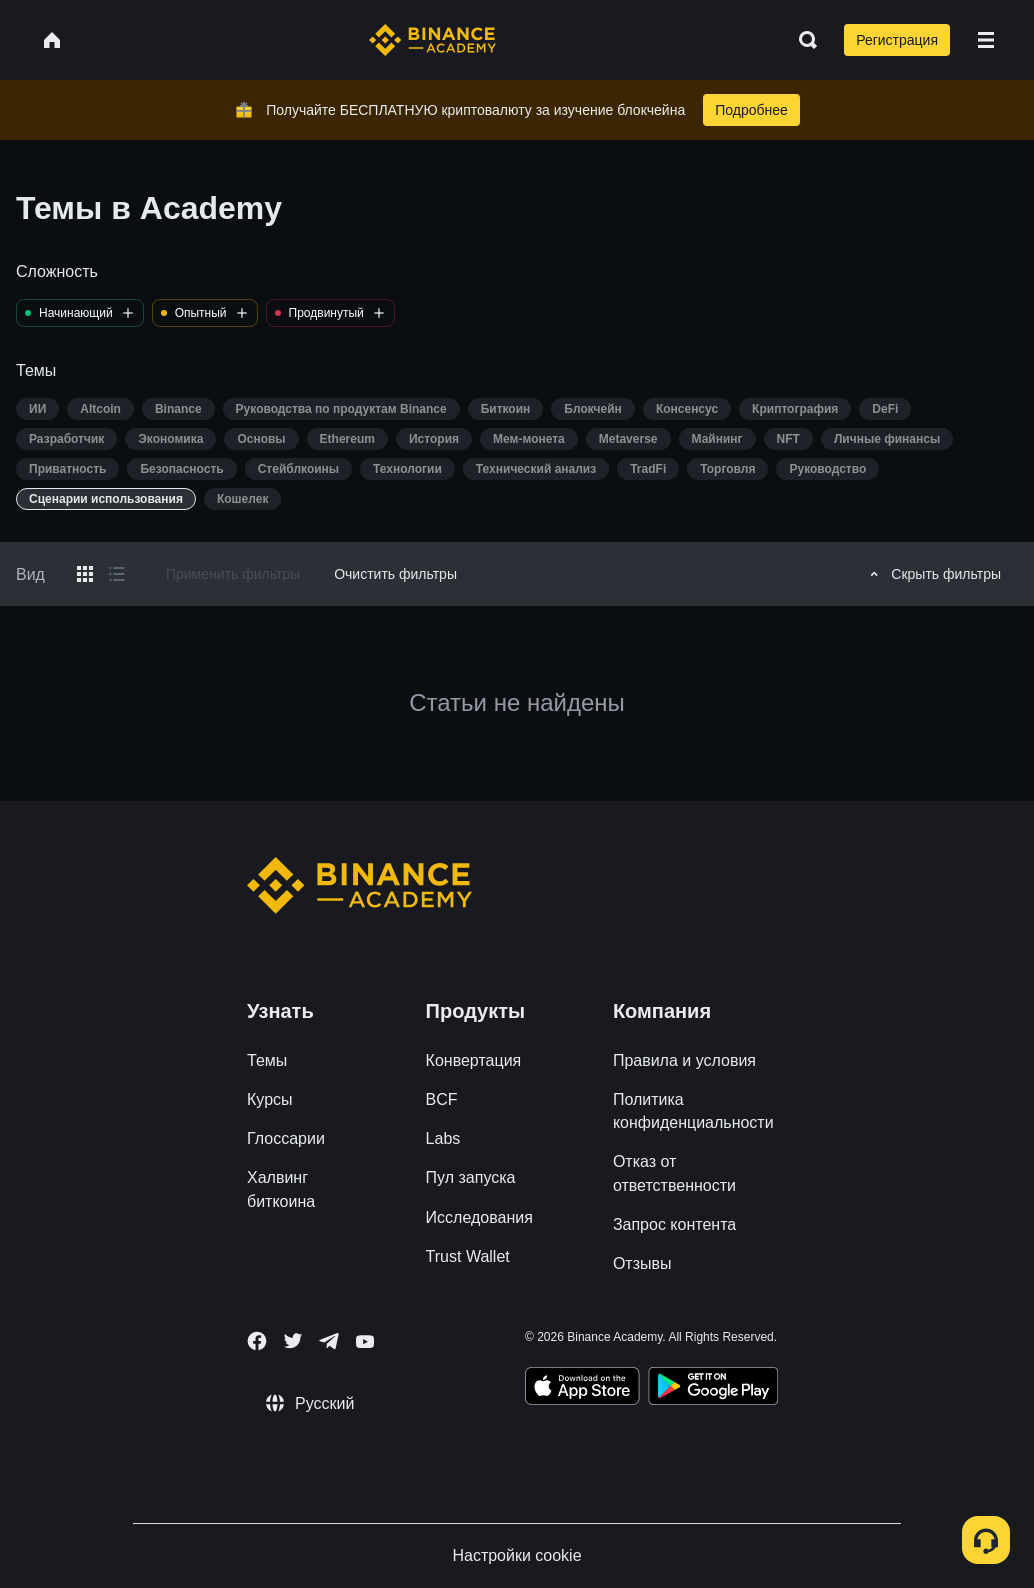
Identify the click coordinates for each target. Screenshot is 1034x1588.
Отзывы (642, 1263)
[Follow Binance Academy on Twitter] (293, 1341)
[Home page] (432, 40)
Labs (443, 1138)
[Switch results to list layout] (117, 574)
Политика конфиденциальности (693, 1111)
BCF (442, 1099)
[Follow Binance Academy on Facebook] (257, 1341)
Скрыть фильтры (932, 574)
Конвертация (474, 1060)
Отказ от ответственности (674, 1173)
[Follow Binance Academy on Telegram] (329, 1341)
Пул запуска (471, 1177)
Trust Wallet (468, 1256)
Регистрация (897, 40)
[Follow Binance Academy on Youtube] (365, 1341)
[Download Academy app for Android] (713, 1389)
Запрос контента (674, 1224)
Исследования (479, 1217)
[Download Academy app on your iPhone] (582, 1389)
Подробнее (751, 110)
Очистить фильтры (395, 574)
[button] (986, 40)
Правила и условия (684, 1060)
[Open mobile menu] (986, 40)
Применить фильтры (233, 574)
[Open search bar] (802, 40)
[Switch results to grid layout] (85, 574)
